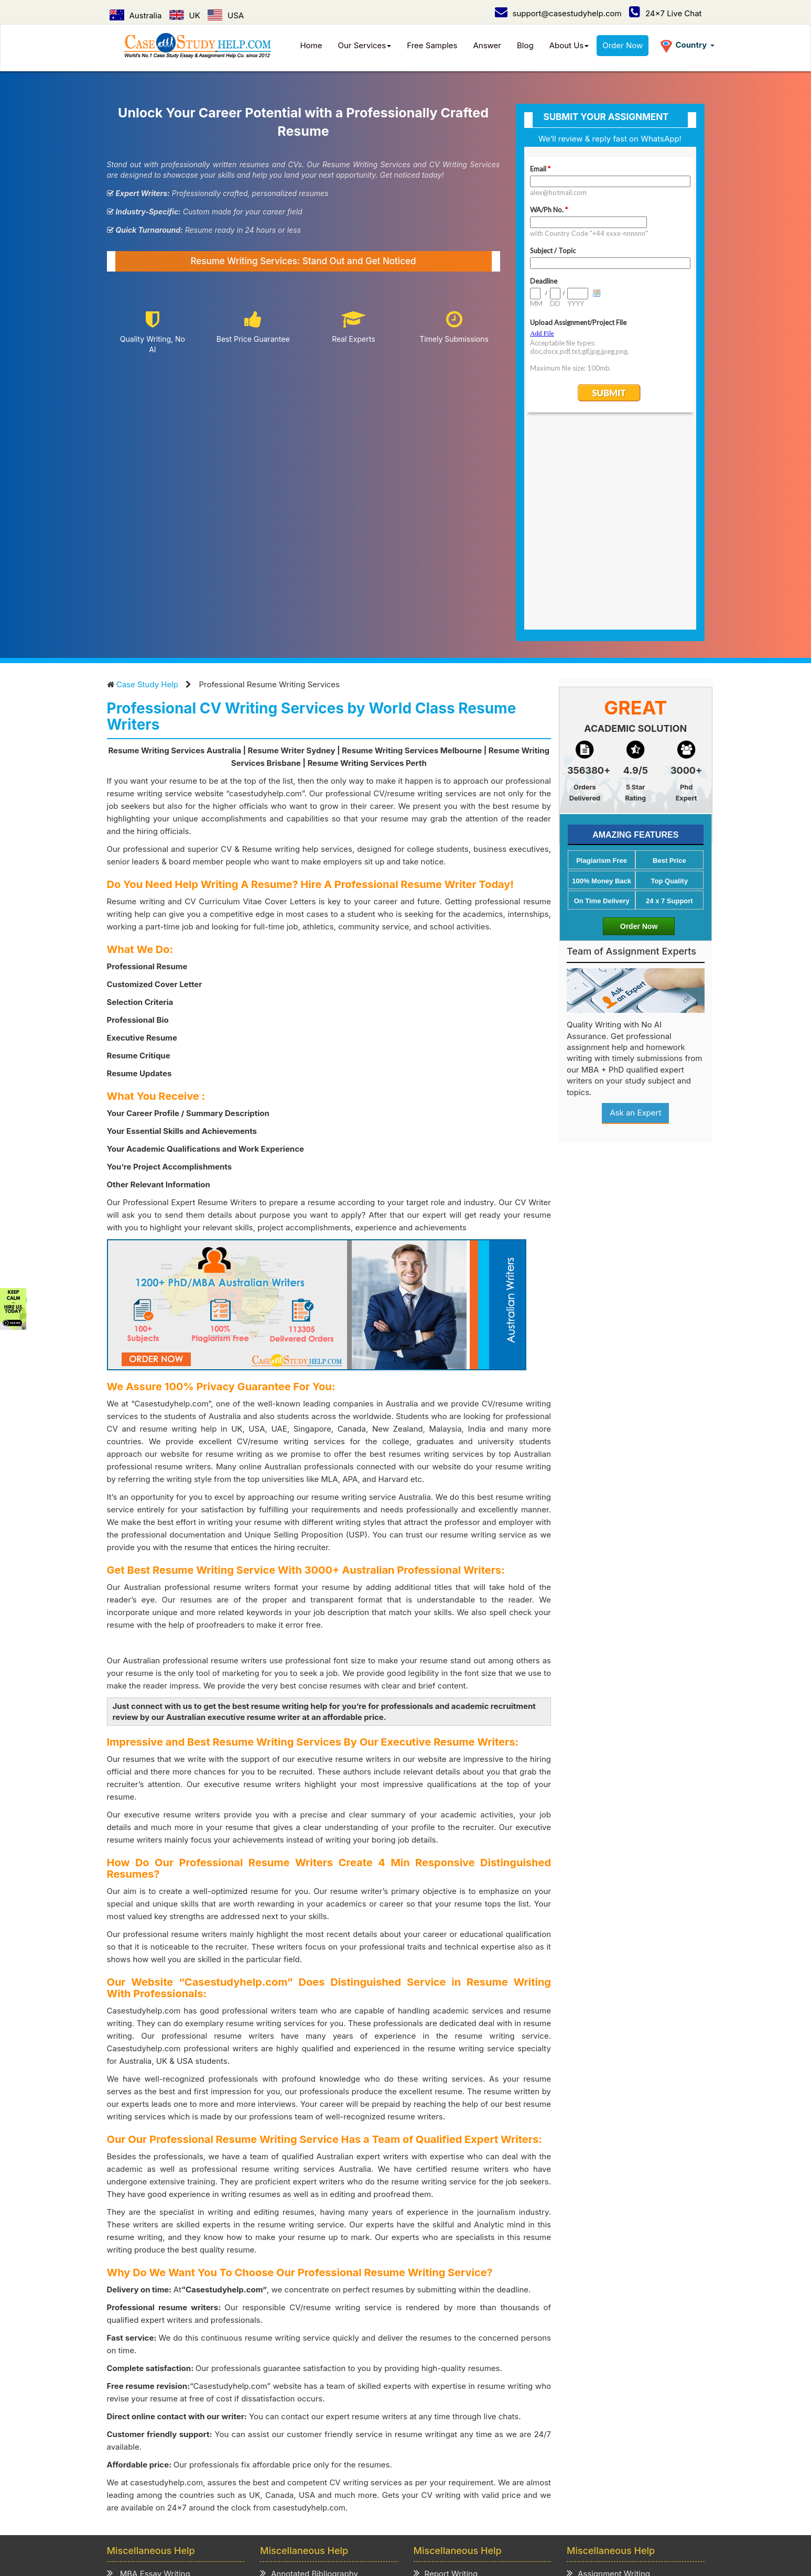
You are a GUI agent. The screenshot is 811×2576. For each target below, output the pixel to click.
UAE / (432, 2502)
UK (184, 15)
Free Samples (432, 45)
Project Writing (446, 2383)
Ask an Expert (635, 910)
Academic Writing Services (622, 2437)
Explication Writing (300, 2410)
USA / (353, 2502)
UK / (327, 2502)
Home (311, 45)
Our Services (365, 45)
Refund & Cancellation (416, 2474)
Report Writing (446, 2370)
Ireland (524, 2502)
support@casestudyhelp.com (558, 13)
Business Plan (138, 2410)
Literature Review (144, 2423)
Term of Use (344, 2474)
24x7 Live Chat (665, 13)
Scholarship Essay (299, 2396)
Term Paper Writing (608, 2383)
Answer (487, 45)
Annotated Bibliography (309, 2370)
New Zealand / (477, 2502)
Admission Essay (296, 2383)
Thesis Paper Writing (611, 2423)
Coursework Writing (609, 2410)
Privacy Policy (288, 2474)
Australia (136, 15)
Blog (525, 45)
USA (226, 15)
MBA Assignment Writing (158, 2383)
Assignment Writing (608, 2370)
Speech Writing (447, 2396)
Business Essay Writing (155, 2396)
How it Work (201, 2474)
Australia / (292, 2502)
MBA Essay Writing (148, 2370)
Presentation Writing (457, 2410)
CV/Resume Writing (148, 2437)
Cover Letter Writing (456, 2423)
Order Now (622, 45)
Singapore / (393, 2502)
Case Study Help (147, 481)
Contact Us (178, 2486)
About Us (569, 45)
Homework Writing (606, 2396)
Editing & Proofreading (461, 2437)
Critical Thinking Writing (310, 2437)
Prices (242, 2474)
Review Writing (293, 2423)
